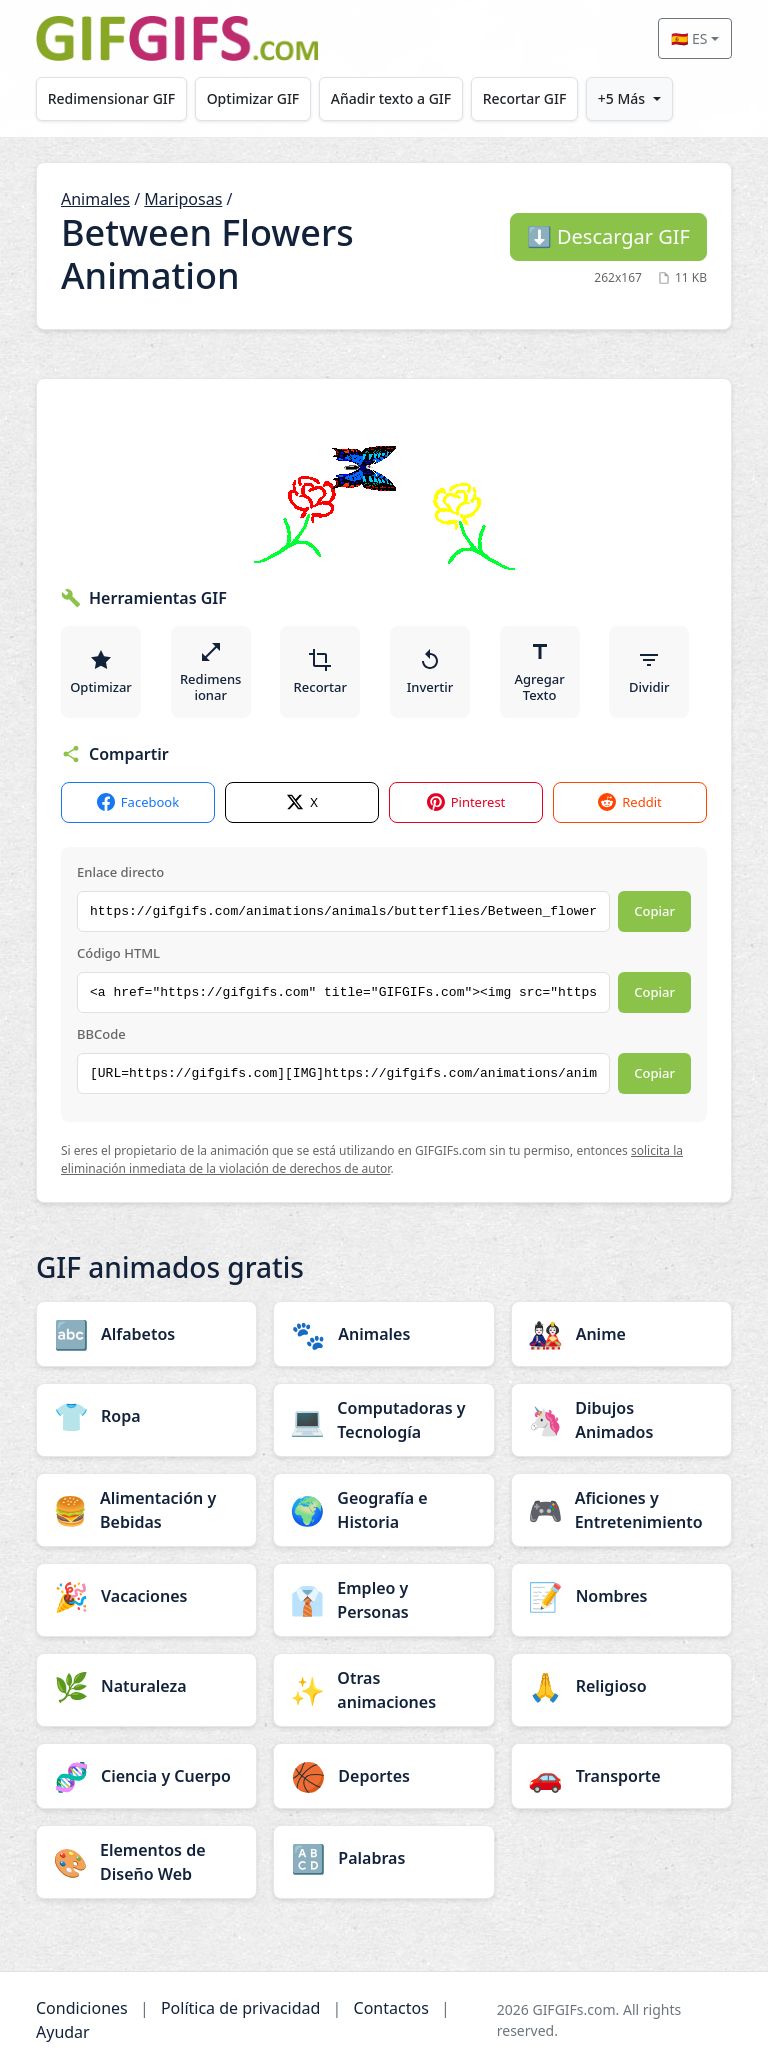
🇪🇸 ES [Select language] (689, 38)
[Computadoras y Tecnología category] (383, 1420)
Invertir (430, 672)
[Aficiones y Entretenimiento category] (621, 1510)
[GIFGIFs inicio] (177, 38)
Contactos (391, 2008)
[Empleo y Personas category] (383, 1600)
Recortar (320, 672)
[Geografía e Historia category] (383, 1510)
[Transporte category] (621, 1776)
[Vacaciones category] (146, 1596)
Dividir (649, 672)
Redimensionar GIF (111, 98)
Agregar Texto (540, 672)
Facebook (138, 802)
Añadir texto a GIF (393, 98)
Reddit (629, 802)
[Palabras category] (383, 1858)
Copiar (654, 911)
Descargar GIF (608, 236)
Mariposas (183, 199)
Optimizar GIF (254, 98)
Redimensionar (211, 672)
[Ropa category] (146, 1416)
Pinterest (466, 802)
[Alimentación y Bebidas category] (146, 1510)
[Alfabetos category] (146, 1334)
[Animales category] (383, 1334)
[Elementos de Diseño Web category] (146, 1862)
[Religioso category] (621, 1686)
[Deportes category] (383, 1776)
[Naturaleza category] (146, 1686)
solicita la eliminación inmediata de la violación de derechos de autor (372, 1159)
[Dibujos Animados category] (621, 1420)
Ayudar (63, 2032)
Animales (95, 199)
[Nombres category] (621, 1596)
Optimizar (101, 672)
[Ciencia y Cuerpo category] (146, 1776)
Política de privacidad (241, 2008)
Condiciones (82, 2008)
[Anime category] (621, 1334)
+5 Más (625, 98)
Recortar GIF (528, 98)
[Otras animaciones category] (383, 1690)
